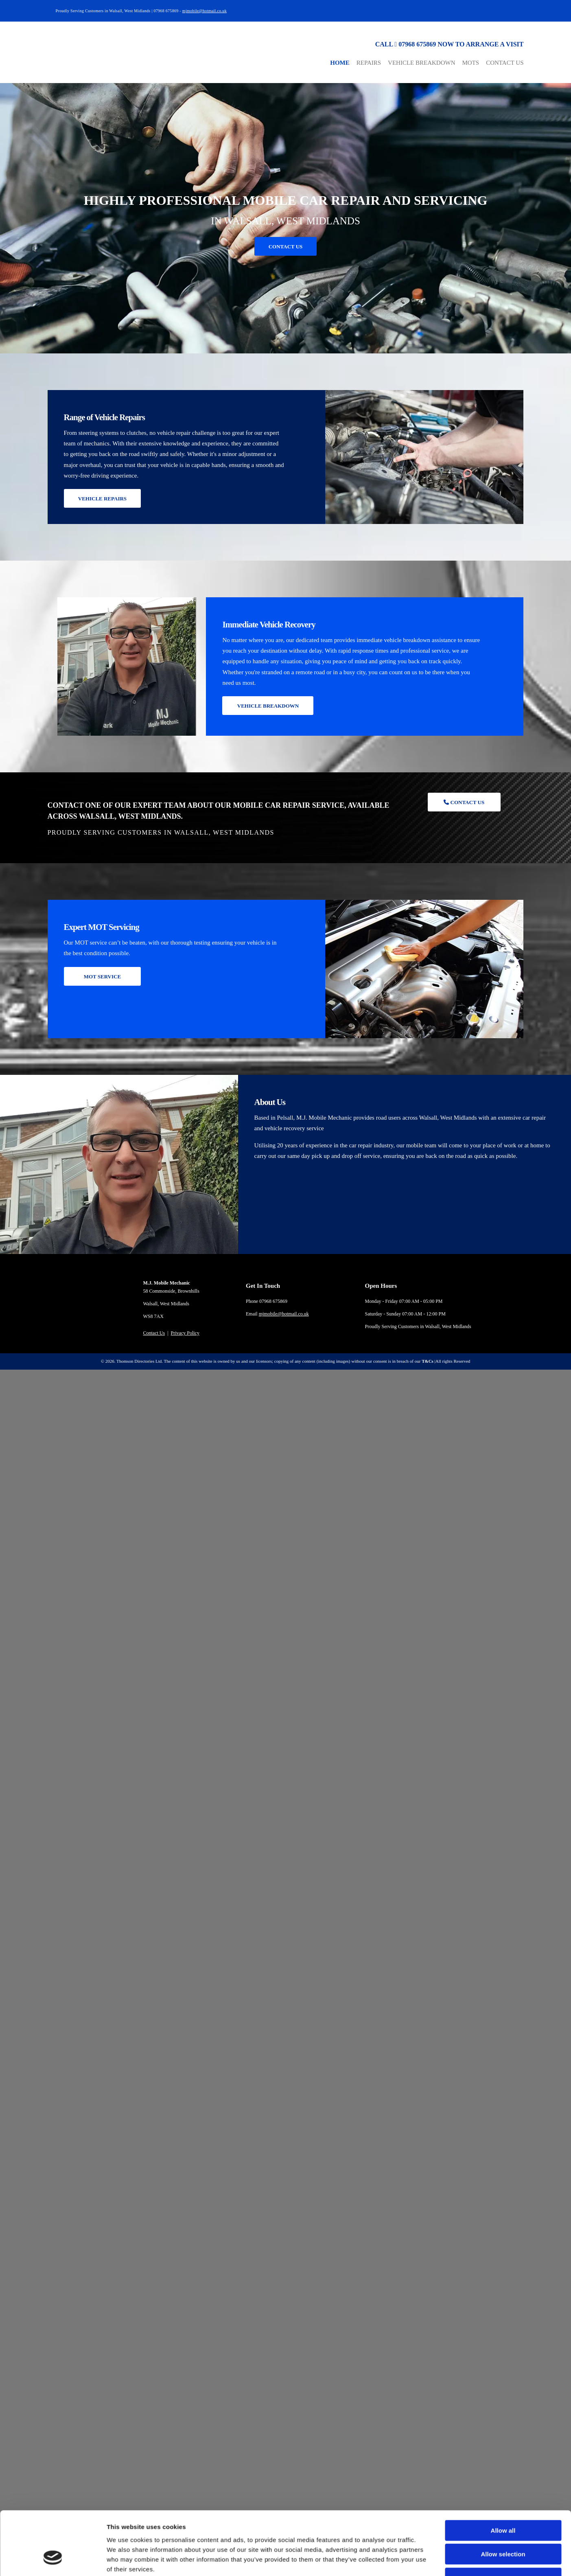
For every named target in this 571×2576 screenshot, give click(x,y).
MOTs (470, 62)
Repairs (369, 62)
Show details (427, 1962)
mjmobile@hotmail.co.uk (204, 11)
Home (340, 62)
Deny (503, 1926)
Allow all (503, 1879)
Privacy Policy (185, 1333)
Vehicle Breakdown (421, 62)
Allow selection (503, 1902)
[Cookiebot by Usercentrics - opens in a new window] (52, 1963)
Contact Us (504, 62)
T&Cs (427, 1361)
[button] (285, 246)
